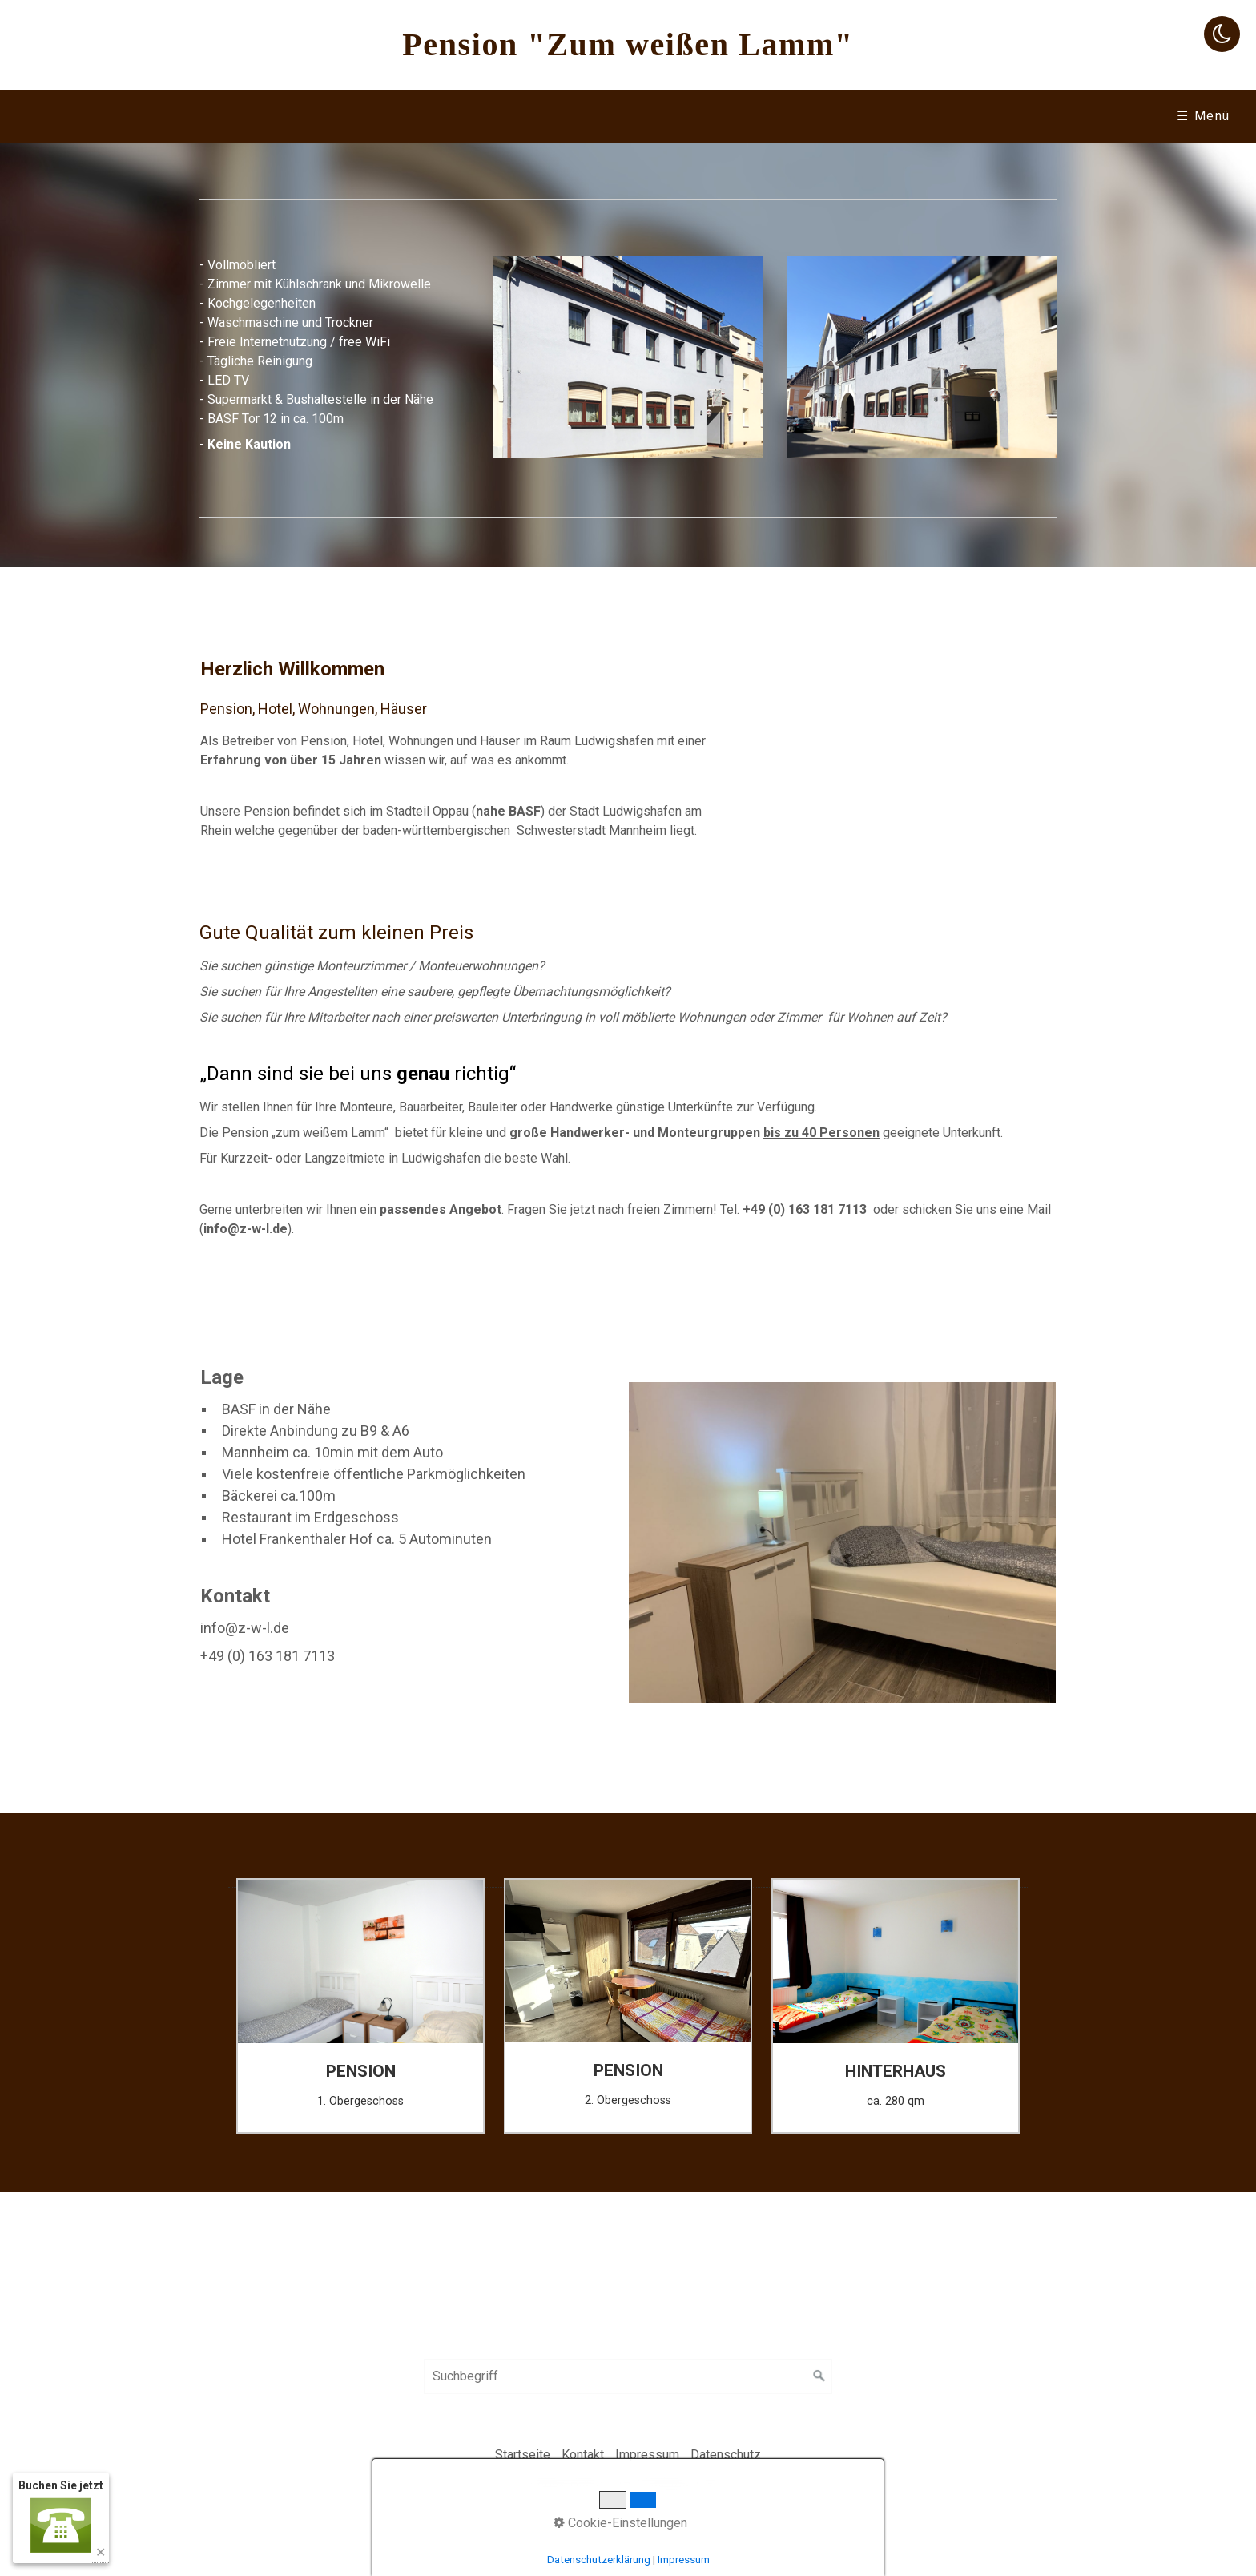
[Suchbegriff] (628, 2376)
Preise (768, 115)
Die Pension (315, 115)
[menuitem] (185, 116)
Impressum (647, 2454)
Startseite (186, 115)
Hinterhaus (459, 115)
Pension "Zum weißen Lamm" (627, 44)
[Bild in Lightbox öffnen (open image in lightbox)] (628, 357)
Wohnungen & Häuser (621, 115)
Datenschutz (725, 2454)
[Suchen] (819, 2376)
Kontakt (870, 115)
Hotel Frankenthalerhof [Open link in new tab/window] (1027, 115)
